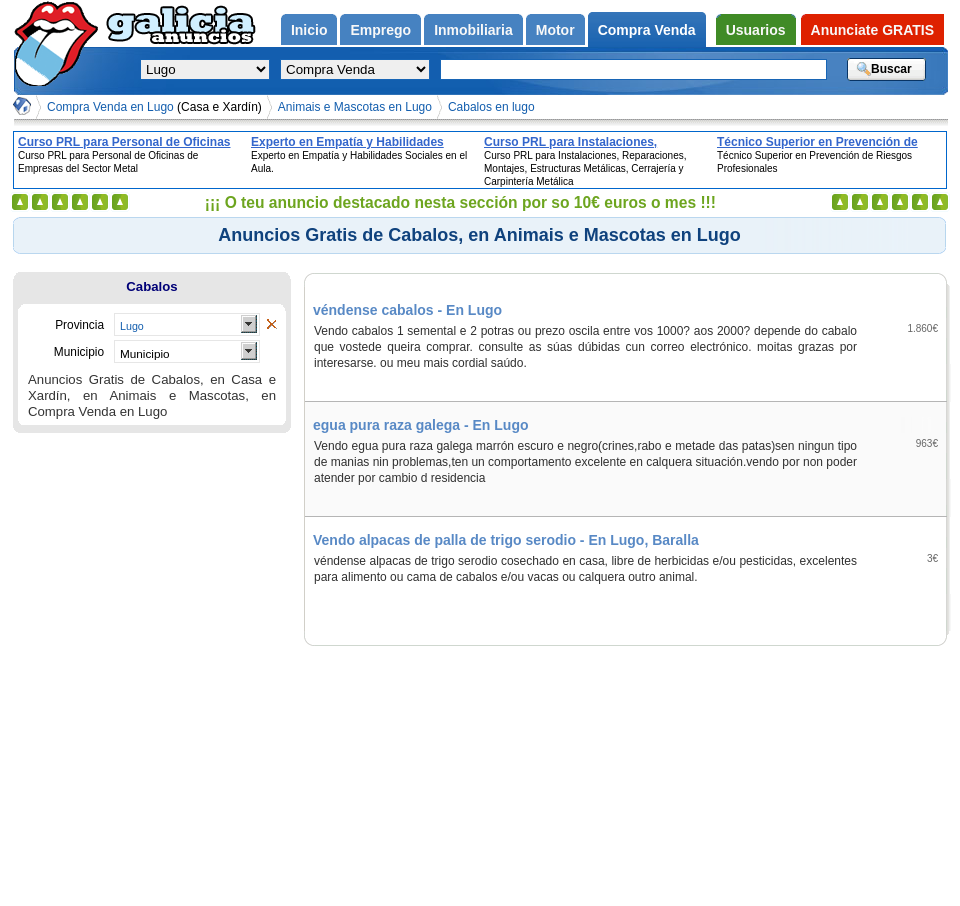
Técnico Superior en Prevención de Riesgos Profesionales (817, 142)
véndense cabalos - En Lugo (407, 310)
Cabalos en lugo (491, 107)
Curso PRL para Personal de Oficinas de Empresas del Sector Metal (124, 142)
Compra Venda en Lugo (154, 107)
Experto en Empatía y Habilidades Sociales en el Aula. (347, 142)
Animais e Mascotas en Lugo (355, 107)
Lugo (132, 326)
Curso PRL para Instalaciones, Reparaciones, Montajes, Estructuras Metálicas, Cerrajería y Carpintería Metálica (589, 142)
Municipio (145, 353)
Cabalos (151, 286)
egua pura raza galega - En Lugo (420, 425)
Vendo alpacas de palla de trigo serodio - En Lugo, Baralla (506, 540)
